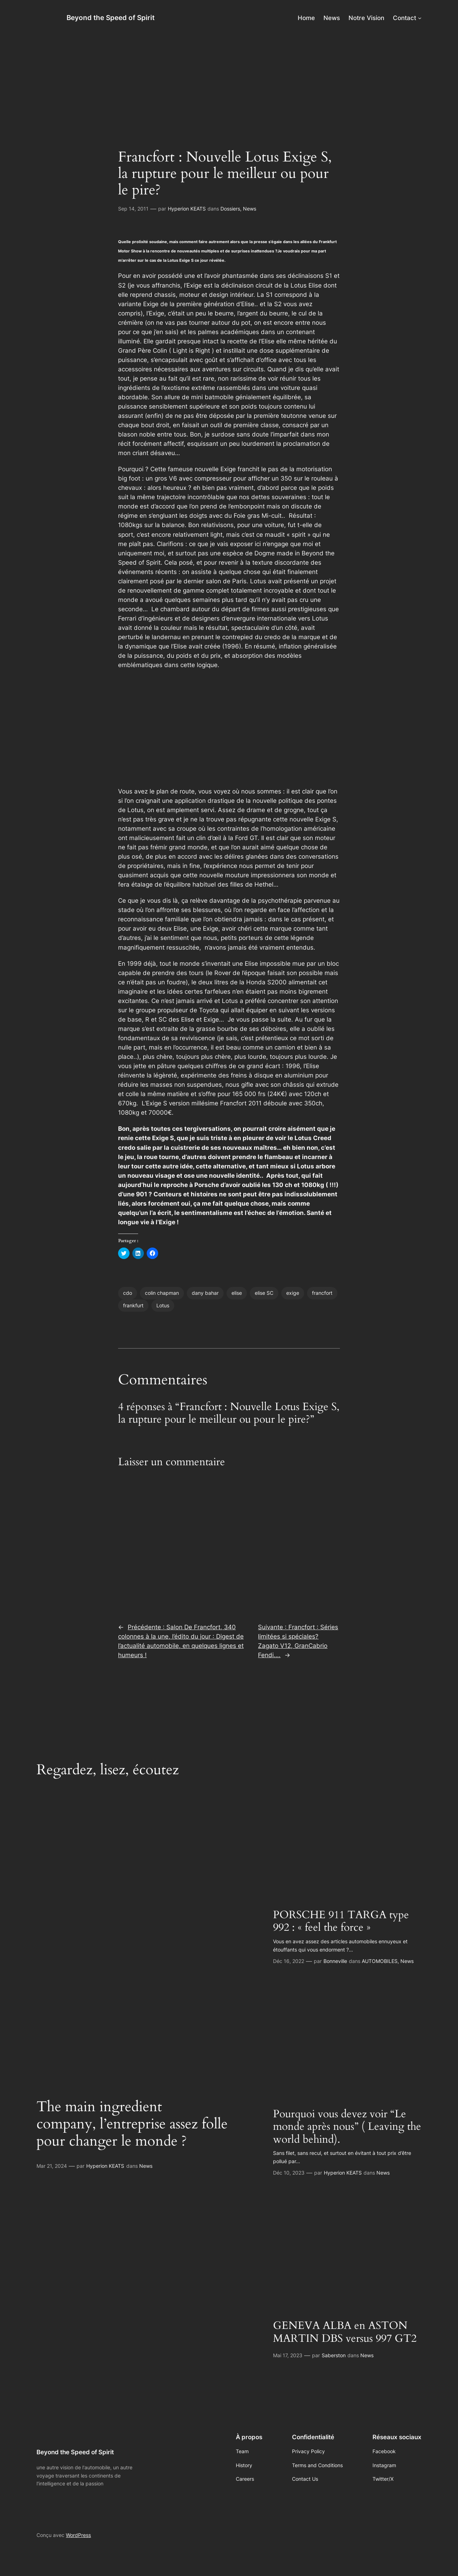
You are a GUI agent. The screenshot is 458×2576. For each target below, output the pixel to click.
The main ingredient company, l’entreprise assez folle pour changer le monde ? (132, 2124)
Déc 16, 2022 (288, 1961)
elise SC (264, 1293)
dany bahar (205, 1293)
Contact (404, 17)
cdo (127, 1293)
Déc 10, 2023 (288, 2173)
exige (292, 1293)
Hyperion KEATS (187, 209)
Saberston (334, 2355)
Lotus (162, 1305)
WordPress (78, 2535)
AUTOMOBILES (380, 1961)
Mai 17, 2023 (287, 2355)
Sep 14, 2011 (133, 209)
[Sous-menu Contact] (420, 18)
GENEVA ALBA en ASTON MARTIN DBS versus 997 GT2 (344, 2332)
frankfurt (133, 1305)
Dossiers (230, 209)
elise (237, 1293)
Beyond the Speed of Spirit (111, 17)
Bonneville (335, 1961)
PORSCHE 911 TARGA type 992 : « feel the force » (341, 1921)
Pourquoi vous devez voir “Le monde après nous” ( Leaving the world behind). (347, 2127)
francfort (322, 1293)
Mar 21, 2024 (51, 2166)
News (249, 209)
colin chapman (162, 1293)
